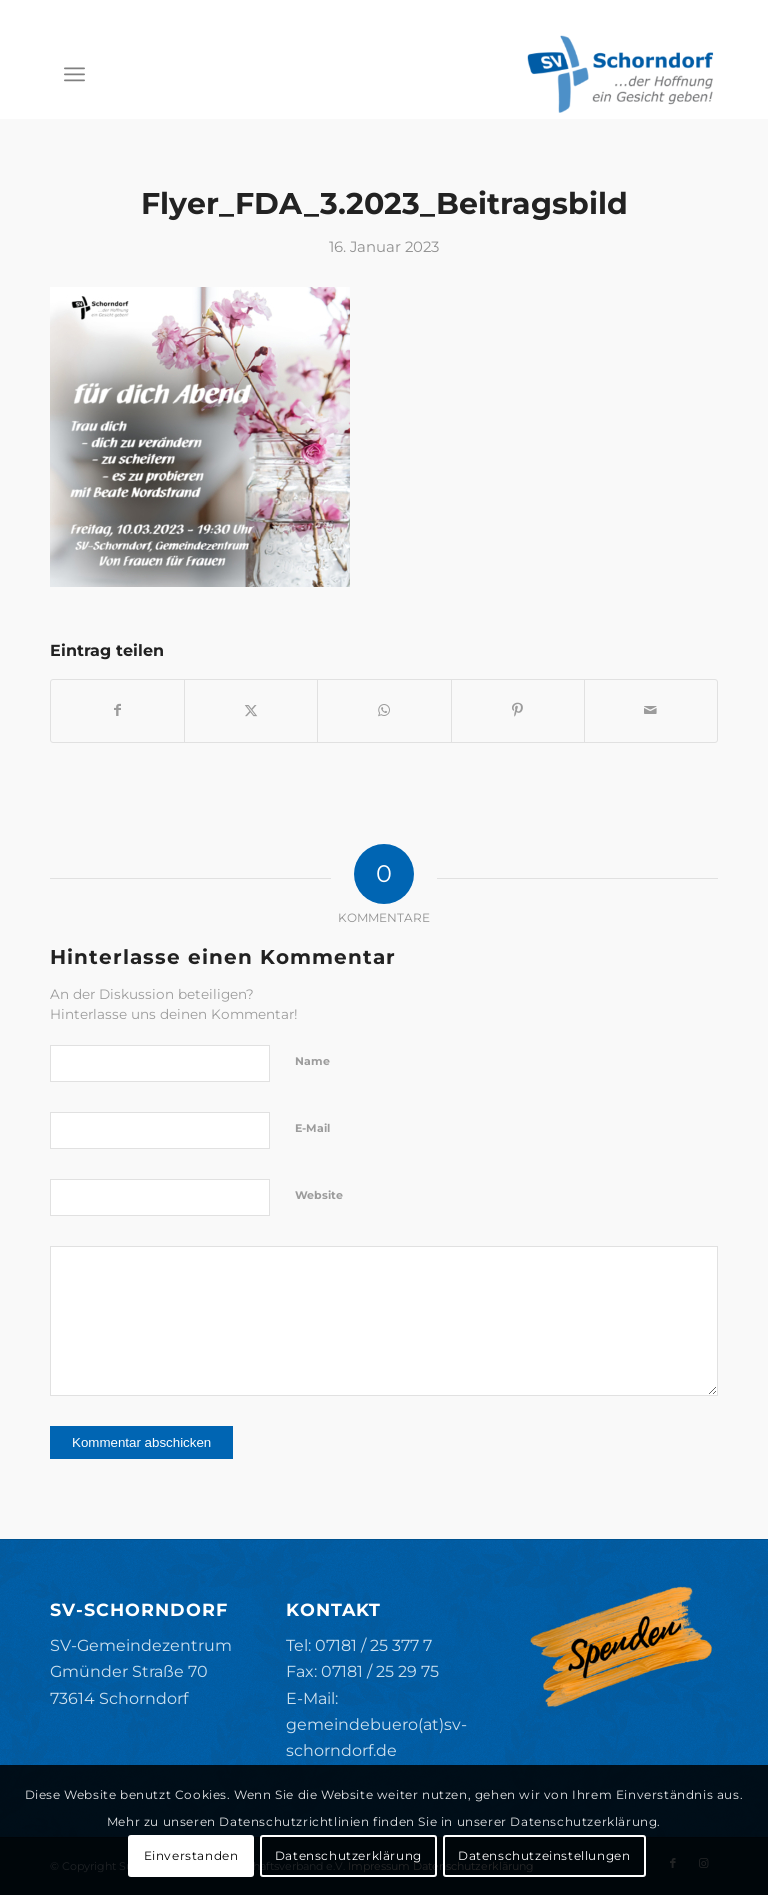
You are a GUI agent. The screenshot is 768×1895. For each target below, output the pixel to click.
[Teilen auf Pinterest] (518, 710)
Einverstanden (191, 1855)
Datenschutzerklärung (348, 1855)
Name (312, 1061)
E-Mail (312, 1128)
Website (319, 1195)
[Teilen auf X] (251, 710)
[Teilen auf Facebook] (117, 710)
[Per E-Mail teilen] (651, 710)
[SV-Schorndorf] (620, 74)
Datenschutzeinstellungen (544, 1855)
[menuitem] (74, 74)
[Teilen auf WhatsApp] (384, 710)
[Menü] (74, 74)
